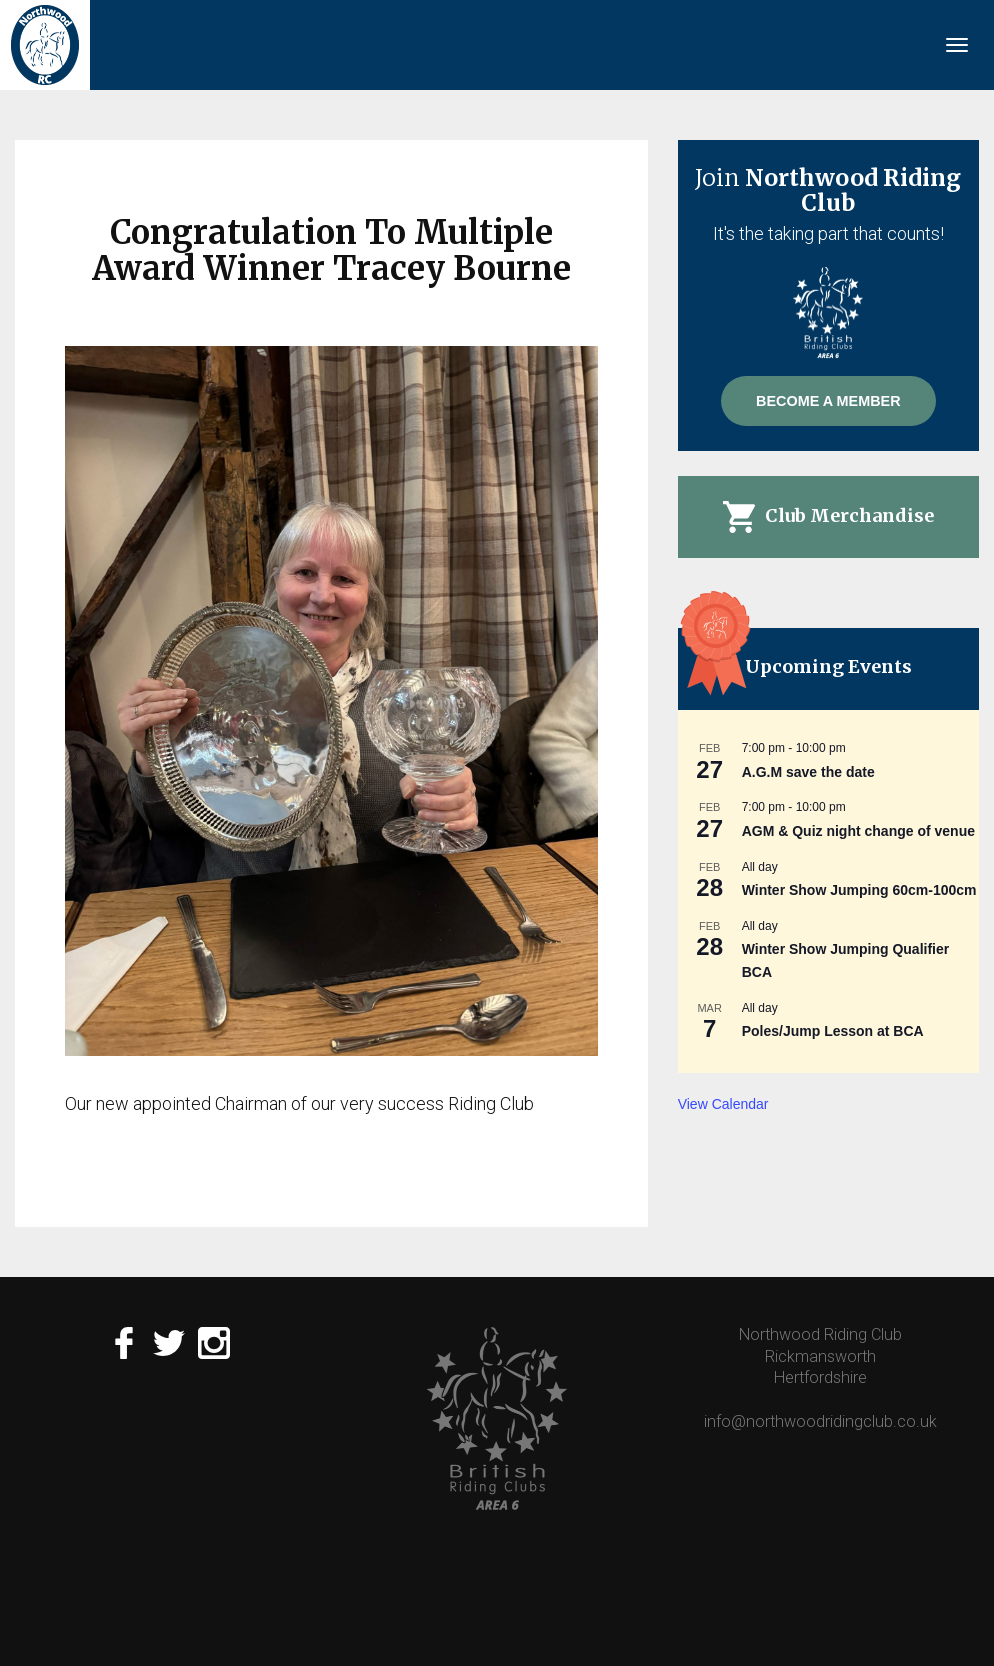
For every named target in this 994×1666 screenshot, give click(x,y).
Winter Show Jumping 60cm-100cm (859, 890)
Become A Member (828, 401)
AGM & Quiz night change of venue (858, 831)
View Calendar (723, 1104)
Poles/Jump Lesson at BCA (833, 1031)
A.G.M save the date (808, 772)
